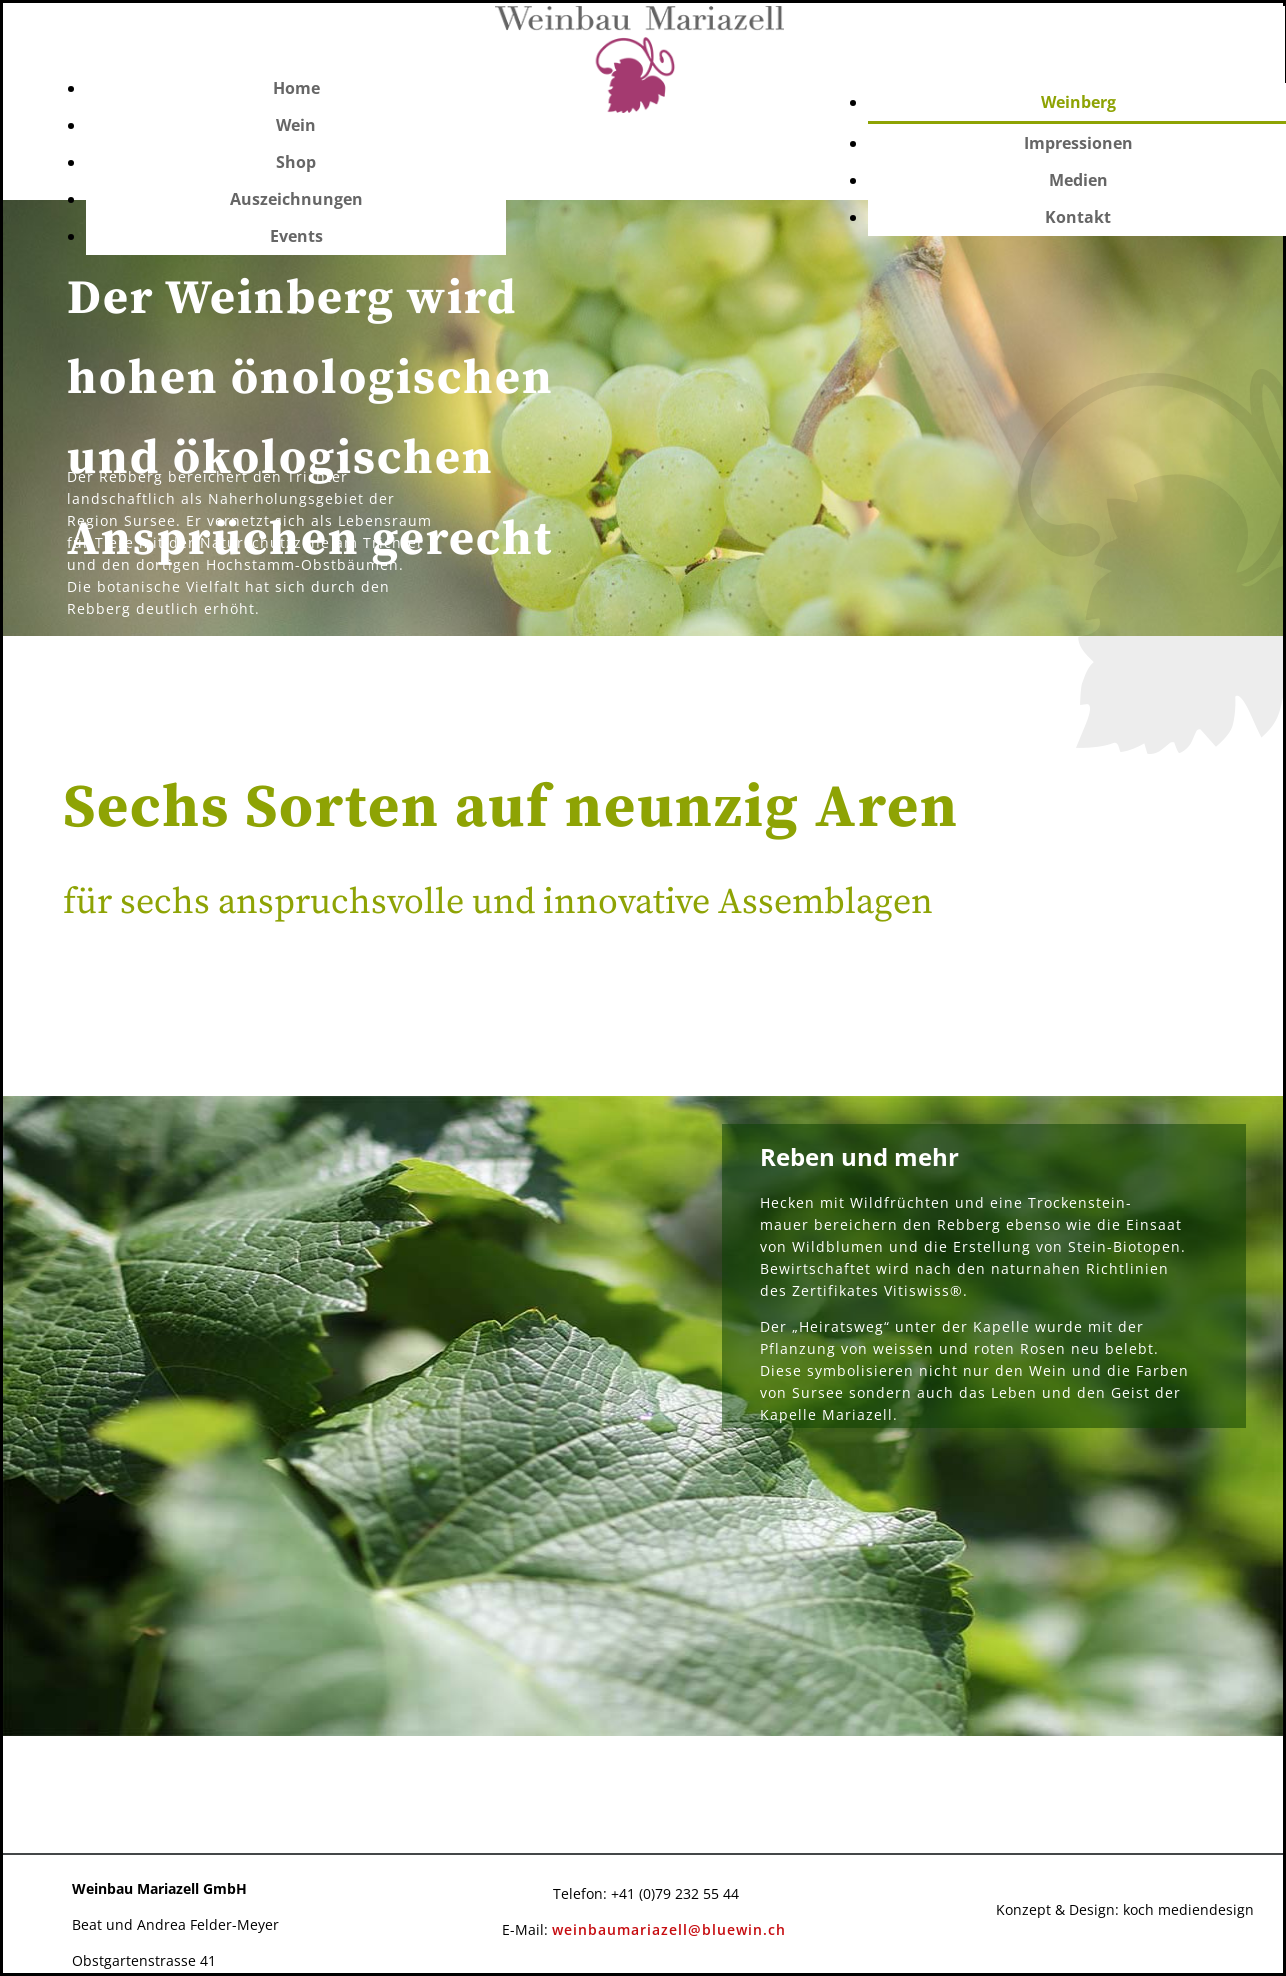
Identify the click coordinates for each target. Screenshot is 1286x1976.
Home (296, 88)
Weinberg (1078, 102)
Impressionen (1078, 143)
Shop (296, 162)
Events (296, 236)
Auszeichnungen (296, 199)
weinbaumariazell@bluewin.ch (669, 1929)
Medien (1078, 180)
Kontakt (1078, 217)
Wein (296, 125)
